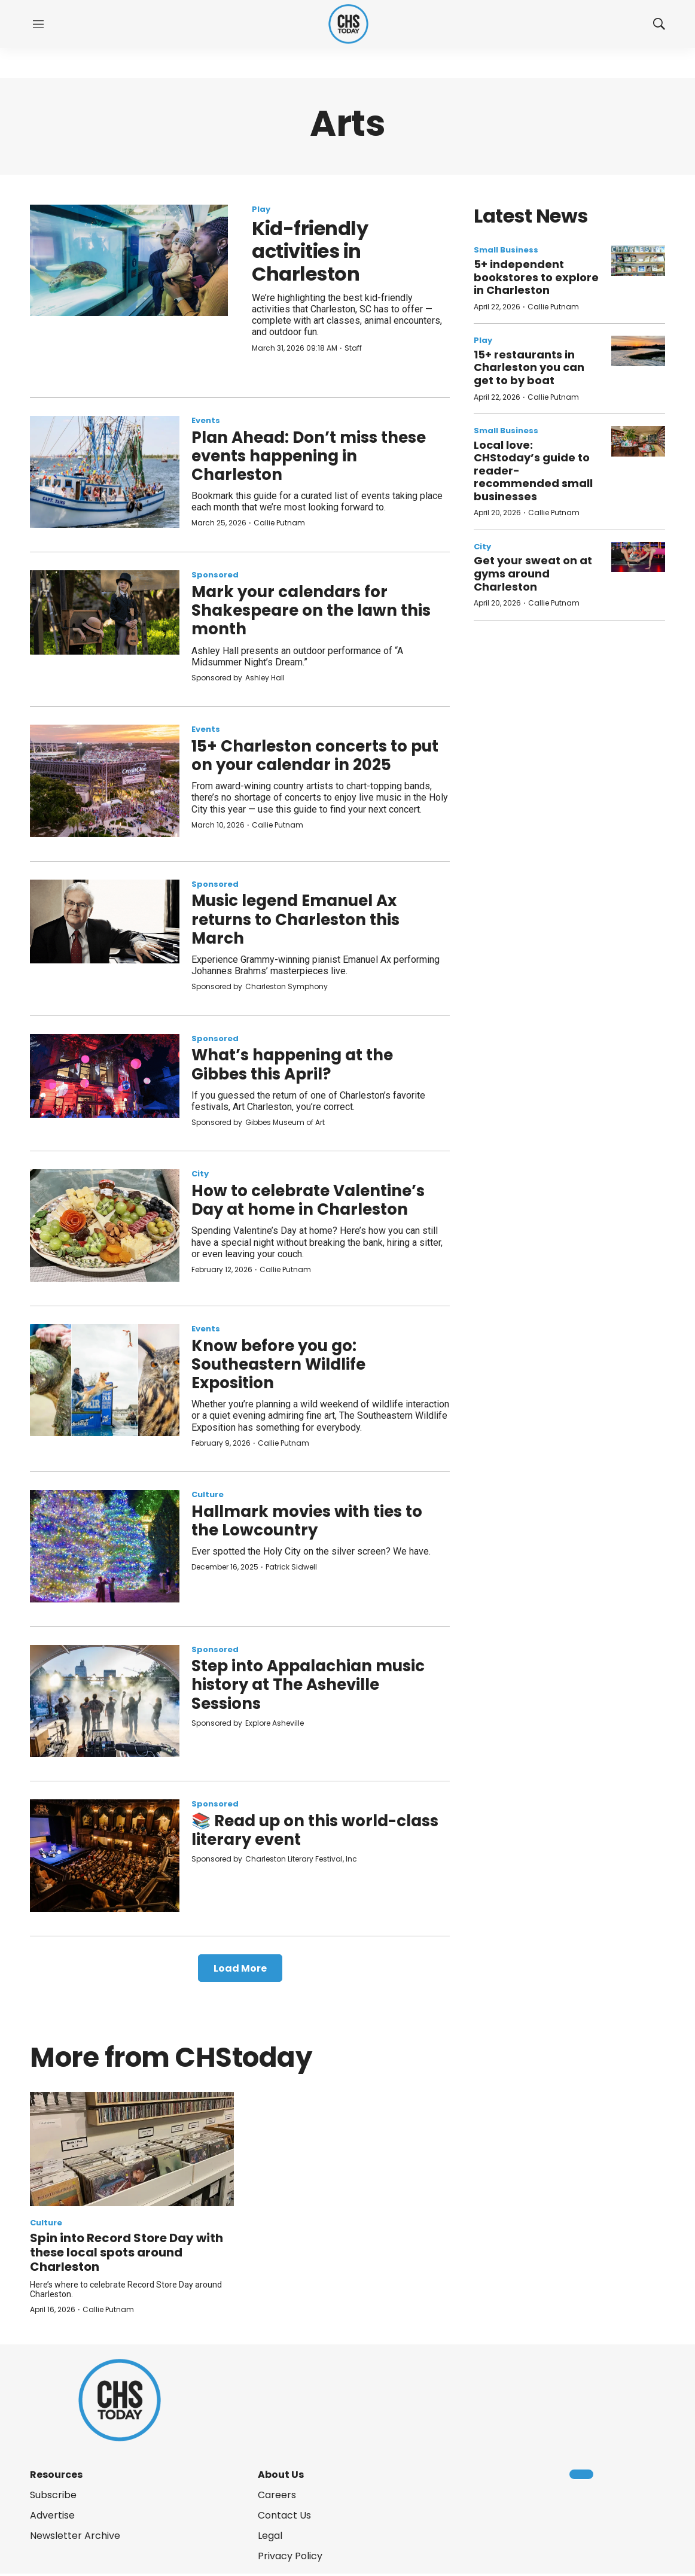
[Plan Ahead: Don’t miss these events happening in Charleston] (104, 472)
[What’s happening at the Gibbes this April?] (104, 1076)
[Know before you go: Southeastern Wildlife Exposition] (104, 1380)
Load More (240, 1968)
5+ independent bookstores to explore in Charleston (536, 277)
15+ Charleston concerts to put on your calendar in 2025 (314, 755)
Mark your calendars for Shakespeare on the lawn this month (311, 610)
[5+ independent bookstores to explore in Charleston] (638, 260)
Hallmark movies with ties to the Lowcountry (306, 1521)
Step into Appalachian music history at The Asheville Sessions (308, 1684)
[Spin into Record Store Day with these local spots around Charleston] (132, 2149)
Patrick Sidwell (291, 1567)
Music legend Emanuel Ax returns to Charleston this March (295, 919)
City (200, 1173)
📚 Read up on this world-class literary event (314, 1830)
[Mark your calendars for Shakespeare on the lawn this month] (104, 612)
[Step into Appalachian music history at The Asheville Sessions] (104, 1701)
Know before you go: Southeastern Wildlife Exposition (278, 1364)
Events (205, 420)
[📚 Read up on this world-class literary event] (104, 1855)
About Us (281, 2474)
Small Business (506, 250)
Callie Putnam (279, 523)
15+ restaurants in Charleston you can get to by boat (529, 367)
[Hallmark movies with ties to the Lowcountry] (104, 1546)
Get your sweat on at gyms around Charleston (533, 573)
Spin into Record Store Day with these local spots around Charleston (126, 2252)
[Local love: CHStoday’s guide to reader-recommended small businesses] (638, 441)
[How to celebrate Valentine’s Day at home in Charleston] (104, 1225)
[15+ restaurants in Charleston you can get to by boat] (638, 351)
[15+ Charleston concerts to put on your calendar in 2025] (104, 781)
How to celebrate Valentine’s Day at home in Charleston (308, 1200)
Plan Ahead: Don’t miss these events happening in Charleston (308, 456)
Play (261, 209)
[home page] (348, 24)
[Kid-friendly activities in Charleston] (129, 260)
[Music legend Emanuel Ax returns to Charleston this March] (104, 921)
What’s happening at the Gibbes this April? (292, 1064)
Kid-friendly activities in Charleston (310, 251)
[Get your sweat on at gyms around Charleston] (638, 557)
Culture (207, 1494)
